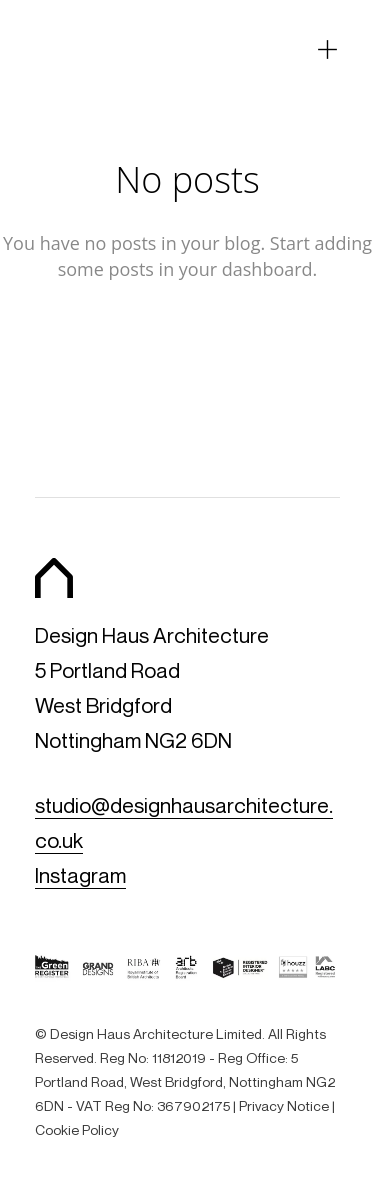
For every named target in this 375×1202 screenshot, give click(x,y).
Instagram (80, 875)
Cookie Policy (77, 1129)
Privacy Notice (284, 1105)
